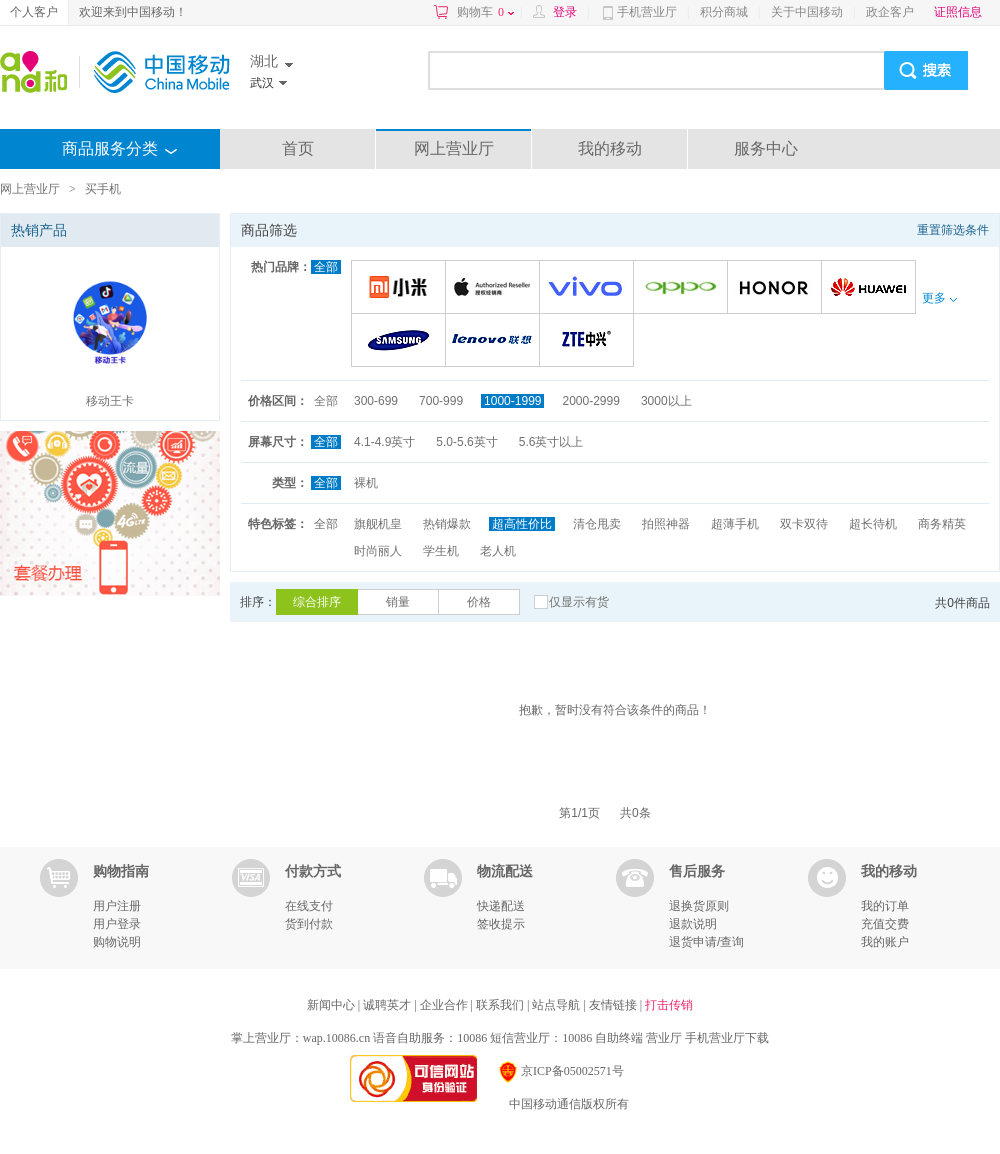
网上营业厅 (454, 148)
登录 (565, 12)
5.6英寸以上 (551, 442)
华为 (871, 288)
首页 (298, 148)
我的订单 (885, 906)
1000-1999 (512, 401)
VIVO (589, 288)
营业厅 (664, 1038)
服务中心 (766, 148)
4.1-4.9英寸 (384, 442)
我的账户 (885, 942)
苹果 (495, 288)
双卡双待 (804, 524)
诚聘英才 (388, 1005)
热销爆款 (447, 524)
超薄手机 (735, 524)
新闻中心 (332, 1005)
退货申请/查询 (706, 942)
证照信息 (958, 12)
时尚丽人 (378, 551)
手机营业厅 (647, 12)
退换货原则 (699, 906)
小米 (401, 288)
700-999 (441, 401)
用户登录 (117, 924)
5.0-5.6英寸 (466, 442)
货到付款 (309, 924)
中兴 (589, 341)
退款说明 (693, 924)
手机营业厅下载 (727, 1038)
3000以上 (666, 401)
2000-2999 (590, 401)
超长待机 (873, 524)
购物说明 (117, 942)
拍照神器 (666, 524)
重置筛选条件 (953, 230)
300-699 (376, 401)
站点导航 (557, 1005)
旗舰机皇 (378, 524)
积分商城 (724, 12)
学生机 (441, 551)
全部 (326, 267)
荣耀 (777, 288)
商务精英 (942, 524)
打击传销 (669, 1005)
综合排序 (317, 602)
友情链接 (614, 1005)
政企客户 (890, 12)
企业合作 (445, 1005)
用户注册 (117, 906)
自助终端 (619, 1038)
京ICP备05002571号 (560, 1071)
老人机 (498, 551)
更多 (939, 298)
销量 (398, 602)
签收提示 (501, 924)
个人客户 (34, 12)
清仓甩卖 (597, 524)
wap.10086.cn (336, 1038)
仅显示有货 (579, 602)
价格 (479, 602)
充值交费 (885, 924)
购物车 (485, 12)
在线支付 (309, 906)
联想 (495, 341)
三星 (401, 341)
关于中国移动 (807, 12)
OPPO (683, 288)
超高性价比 (522, 524)
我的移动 (610, 148)
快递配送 (501, 906)
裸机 (366, 483)
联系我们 (501, 1005)
